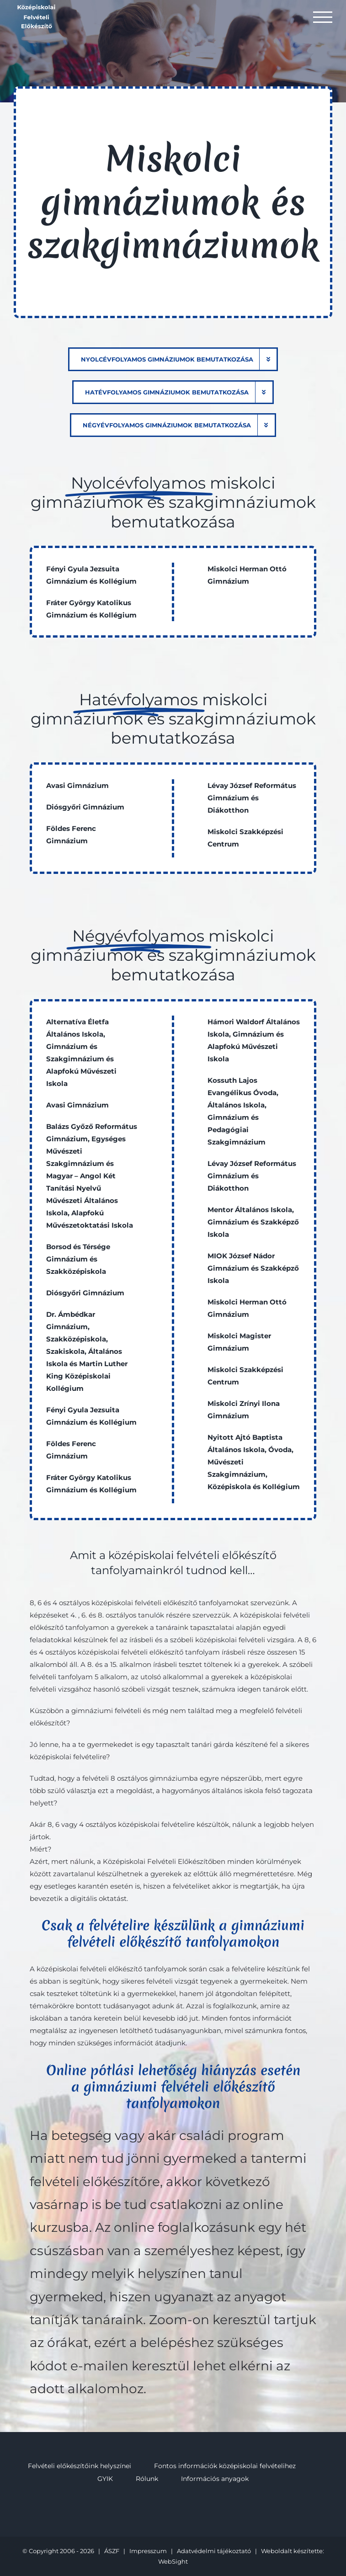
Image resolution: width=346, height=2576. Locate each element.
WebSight (173, 2561)
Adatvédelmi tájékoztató (214, 2551)
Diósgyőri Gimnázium (85, 807)
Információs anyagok (215, 2479)
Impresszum (148, 2551)
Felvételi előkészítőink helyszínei (79, 2466)
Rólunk (147, 2479)
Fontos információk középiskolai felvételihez (225, 2466)
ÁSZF (111, 2551)
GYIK (105, 2479)
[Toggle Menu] (323, 17)
